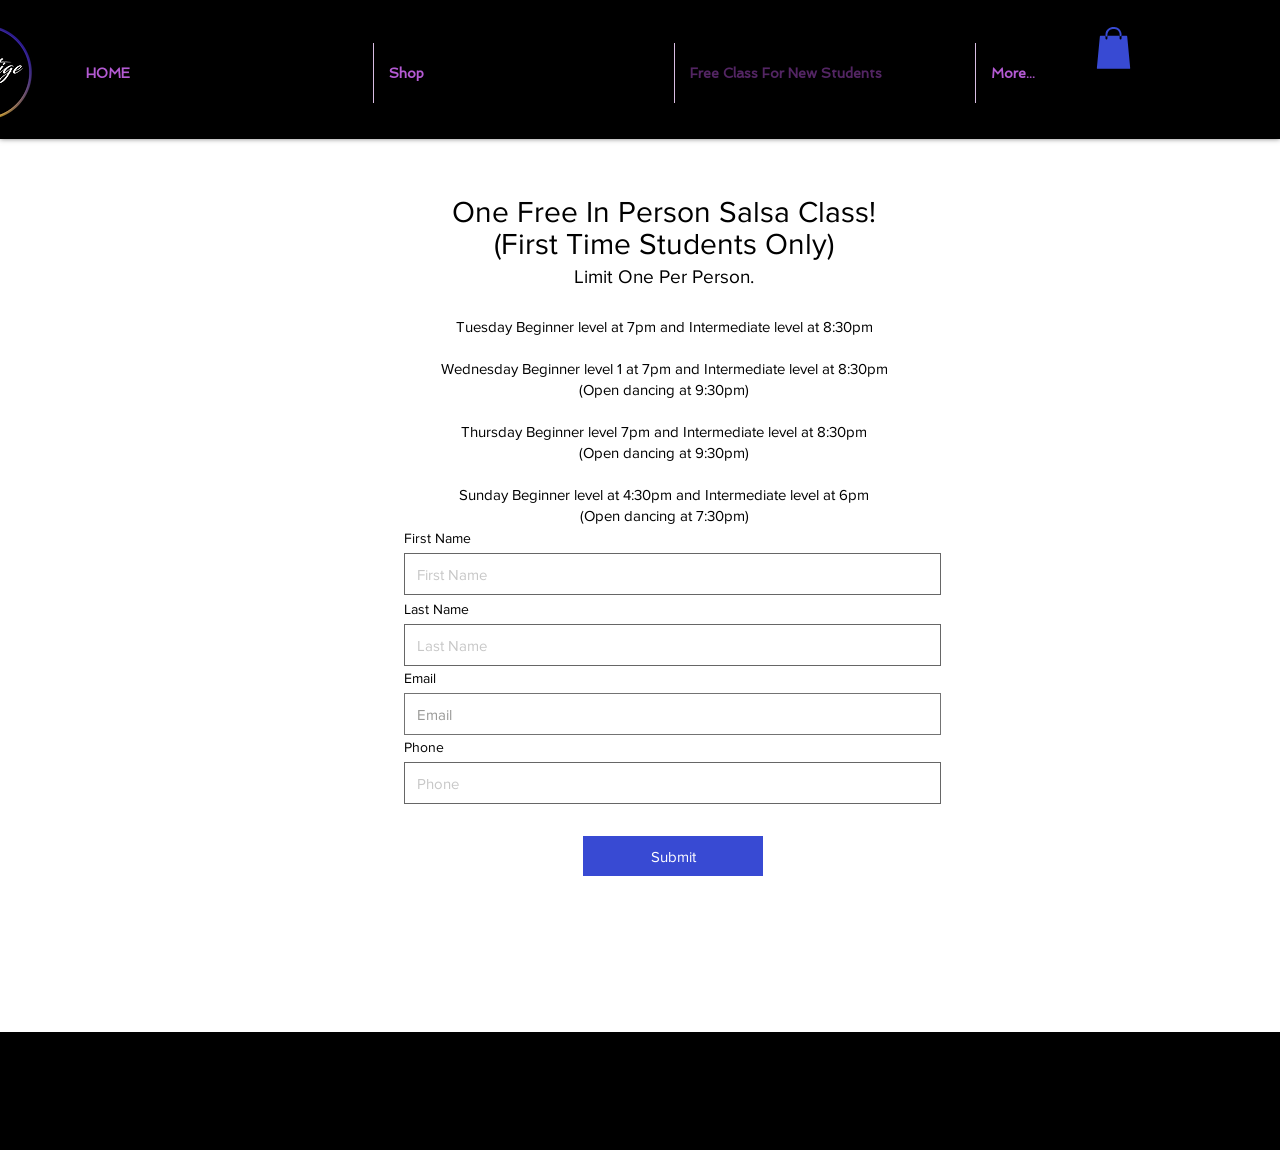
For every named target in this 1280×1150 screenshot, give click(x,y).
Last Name (436, 609)
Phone (424, 747)
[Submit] (673, 856)
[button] (1113, 48)
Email (420, 678)
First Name (437, 538)
